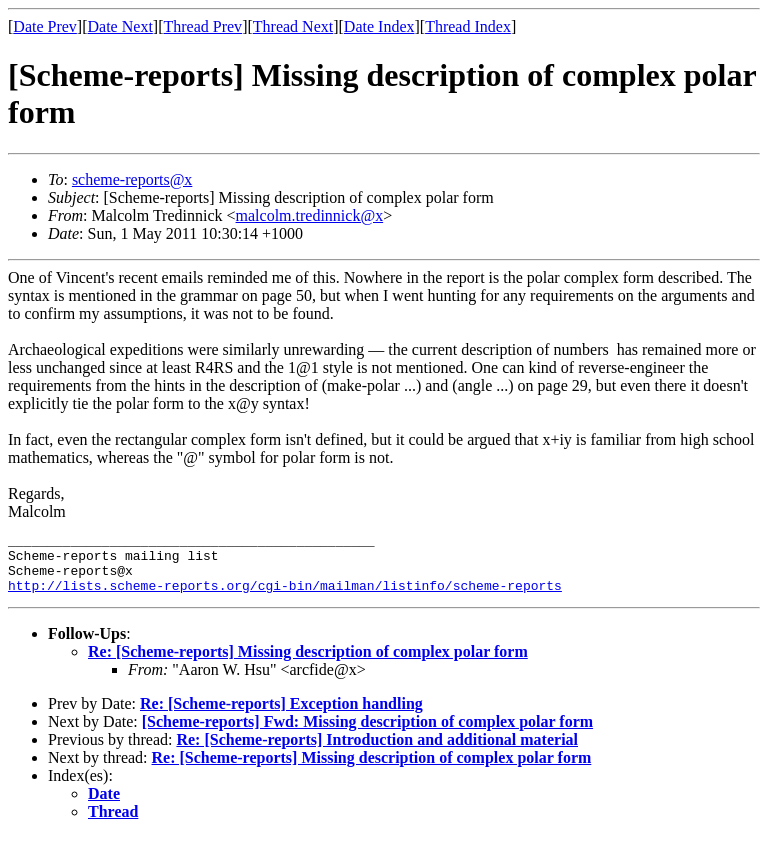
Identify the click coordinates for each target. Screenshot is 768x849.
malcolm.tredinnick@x (310, 215)
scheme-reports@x (132, 179)
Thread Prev (202, 26)
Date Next (120, 26)
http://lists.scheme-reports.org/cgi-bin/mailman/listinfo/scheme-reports (285, 597)
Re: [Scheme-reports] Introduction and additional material (377, 751)
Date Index (379, 26)
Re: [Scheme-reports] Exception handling (281, 715)
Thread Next (293, 26)
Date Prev (45, 26)
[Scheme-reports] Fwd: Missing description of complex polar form (367, 733)
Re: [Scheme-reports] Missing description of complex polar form (308, 663)
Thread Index (468, 26)
